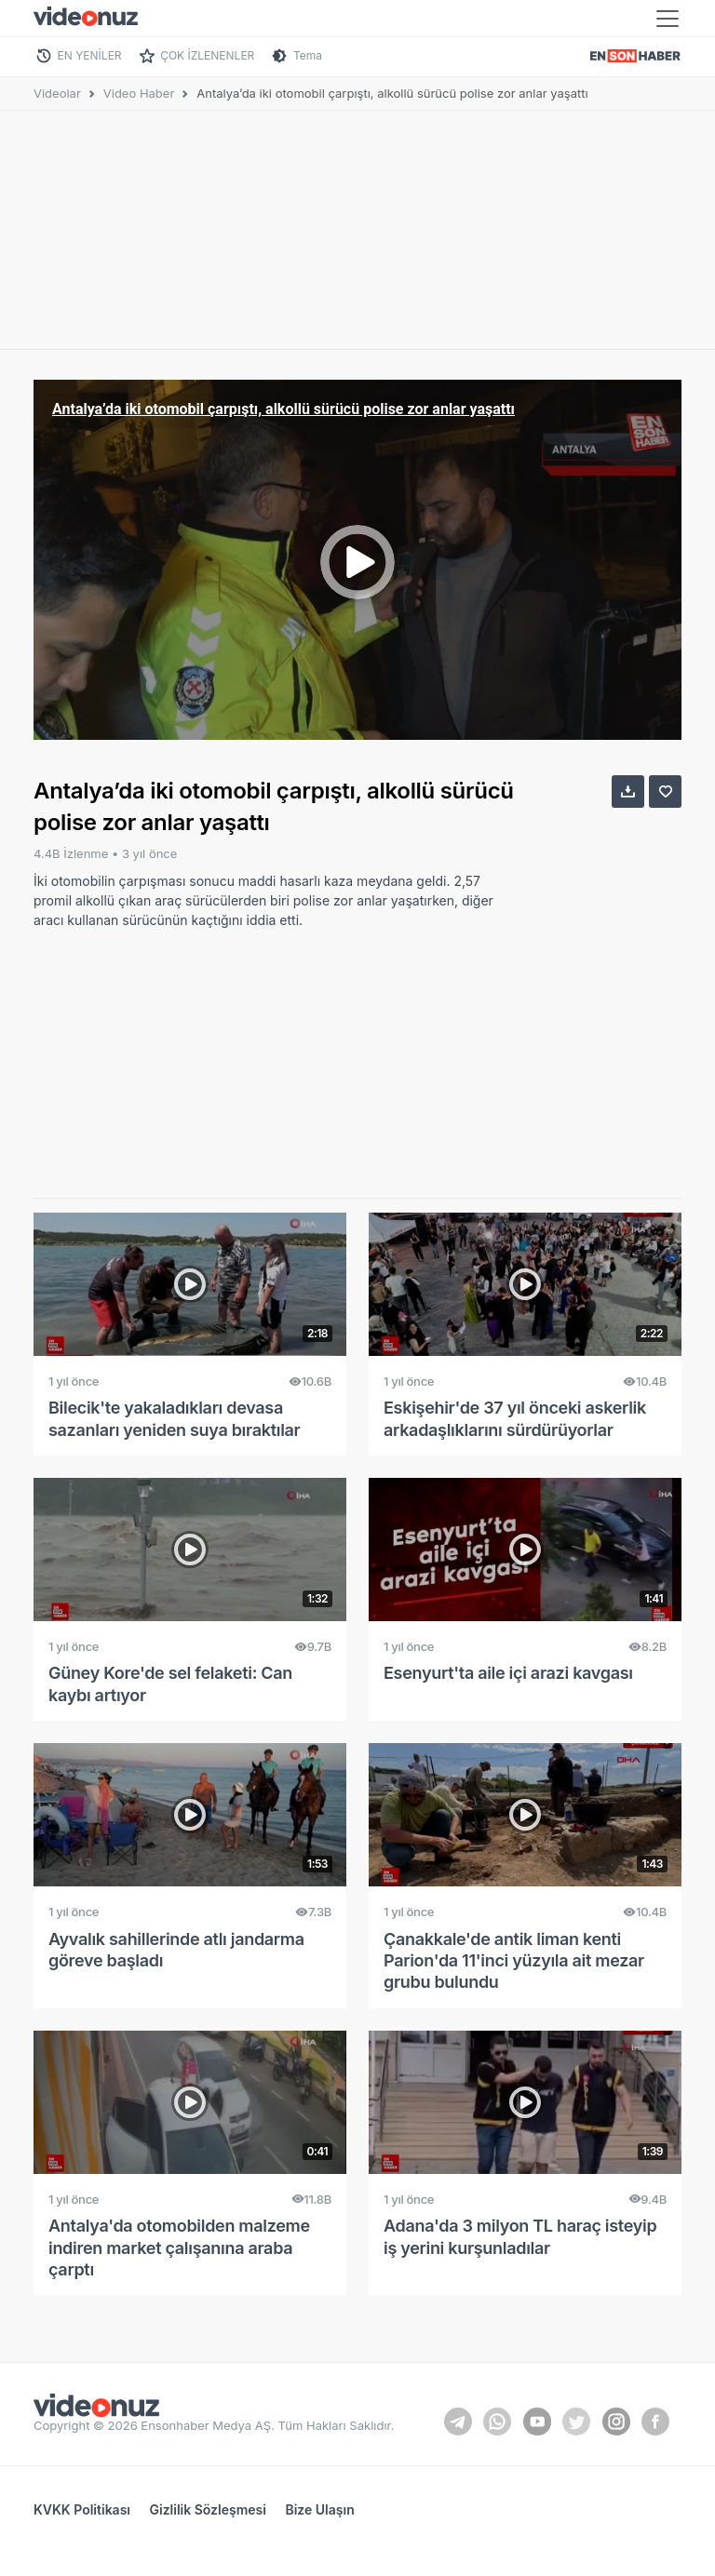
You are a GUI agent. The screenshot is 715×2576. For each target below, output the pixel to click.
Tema (307, 55)
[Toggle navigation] (667, 19)
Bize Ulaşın (319, 2509)
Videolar (57, 93)
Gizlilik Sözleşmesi (208, 2509)
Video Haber (139, 93)
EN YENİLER (90, 55)
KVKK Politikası (82, 2509)
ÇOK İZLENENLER (207, 55)
